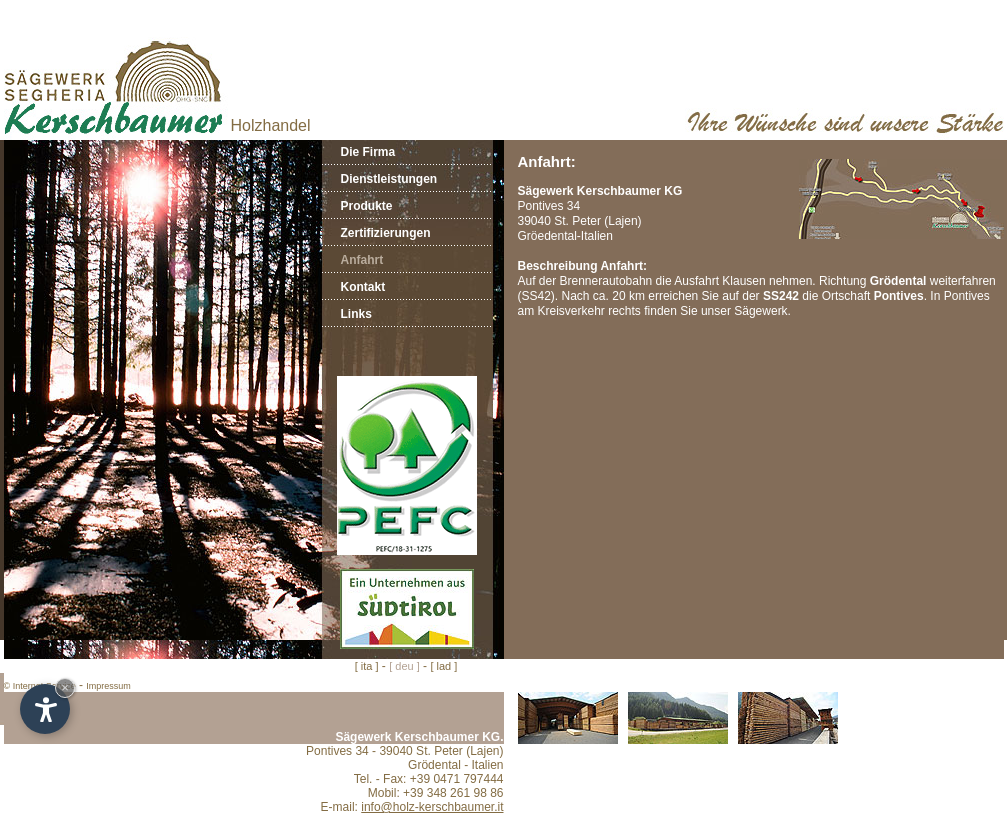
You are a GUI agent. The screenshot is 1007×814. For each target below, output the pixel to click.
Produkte (367, 206)
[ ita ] (367, 666)
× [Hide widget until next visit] (65, 687)
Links (356, 314)
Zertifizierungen (386, 233)
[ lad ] (443, 666)
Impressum (108, 686)
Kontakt (363, 287)
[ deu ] (404, 666)
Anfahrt (362, 260)
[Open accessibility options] (45, 709)
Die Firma (368, 152)
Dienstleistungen (389, 179)
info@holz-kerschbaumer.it (432, 807)
